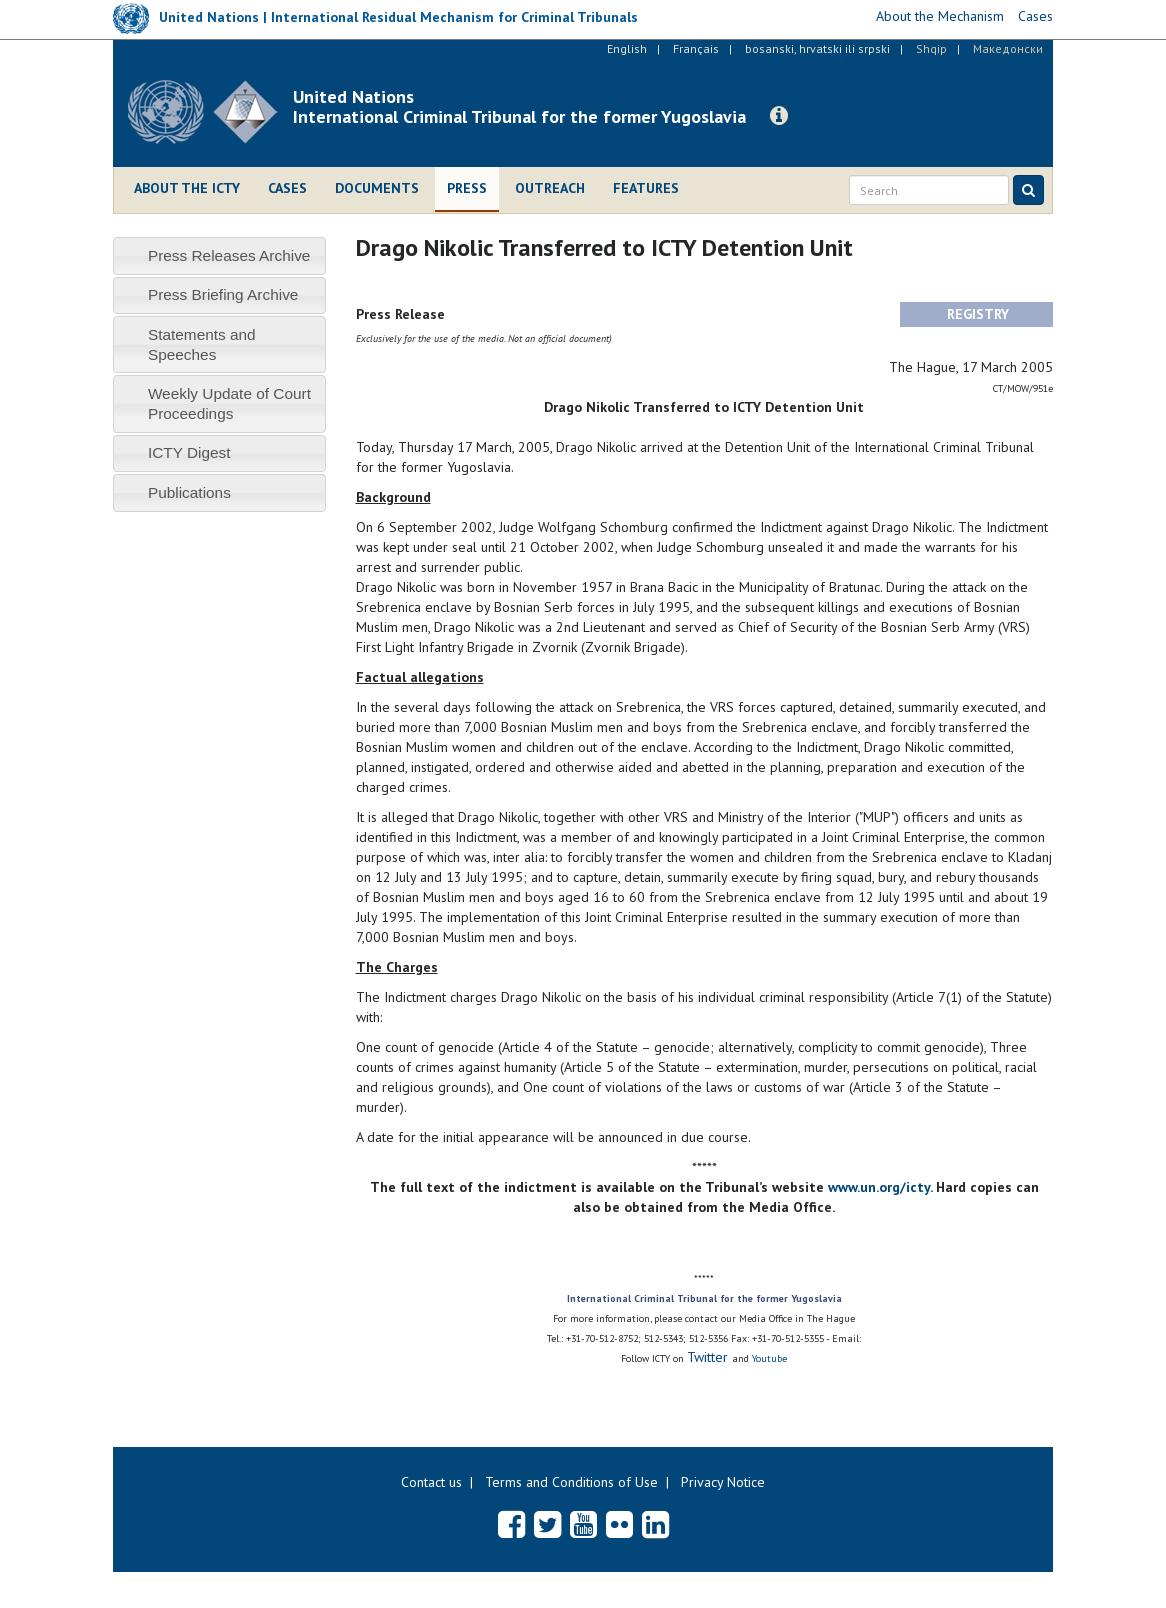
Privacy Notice (723, 1482)
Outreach (550, 188)
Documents (377, 188)
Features (646, 188)
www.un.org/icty (879, 1187)
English (627, 48)
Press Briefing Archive (223, 294)
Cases (287, 188)
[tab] (219, 255)
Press (467, 188)
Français (696, 48)
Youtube (769, 1358)
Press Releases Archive (229, 255)
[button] (779, 116)
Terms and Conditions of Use (571, 1482)
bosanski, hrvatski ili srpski (817, 48)
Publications (189, 492)
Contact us (431, 1482)
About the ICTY (187, 188)
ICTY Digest (189, 452)
